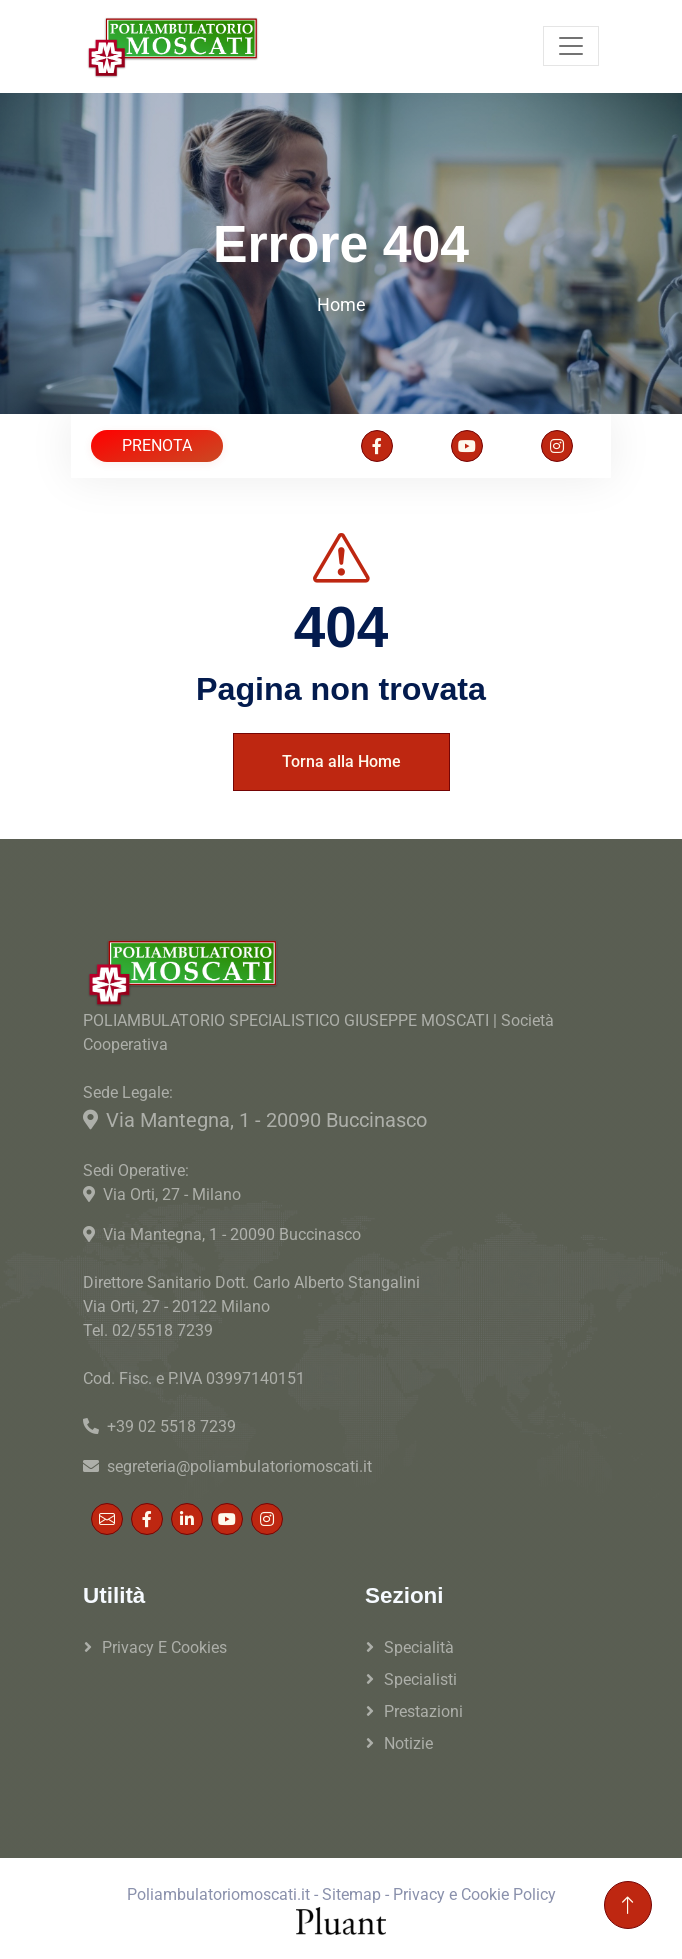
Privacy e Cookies (164, 1647)
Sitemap (351, 1894)
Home (341, 304)
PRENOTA (157, 445)
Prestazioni (423, 1711)
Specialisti (420, 1679)
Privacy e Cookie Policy (474, 1894)
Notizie (408, 1743)
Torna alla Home (341, 761)
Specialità (419, 1647)
